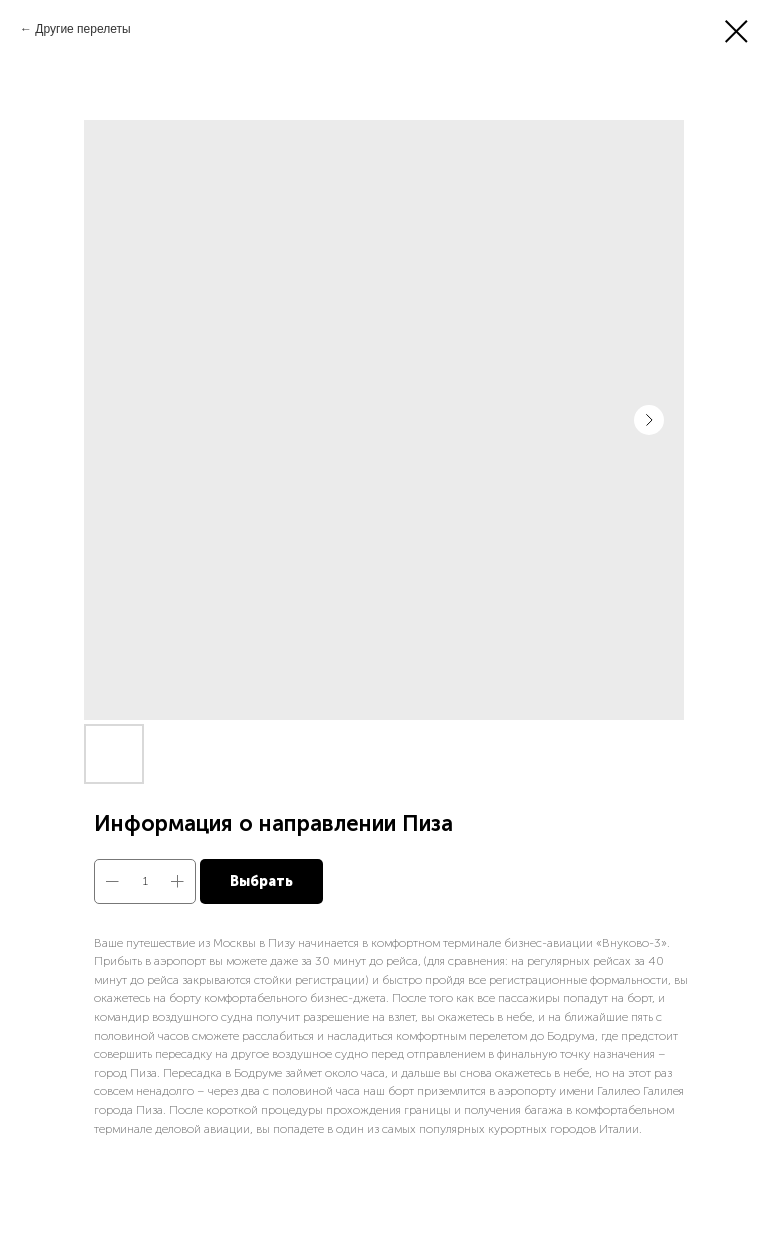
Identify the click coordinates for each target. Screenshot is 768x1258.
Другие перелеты (82, 29)
